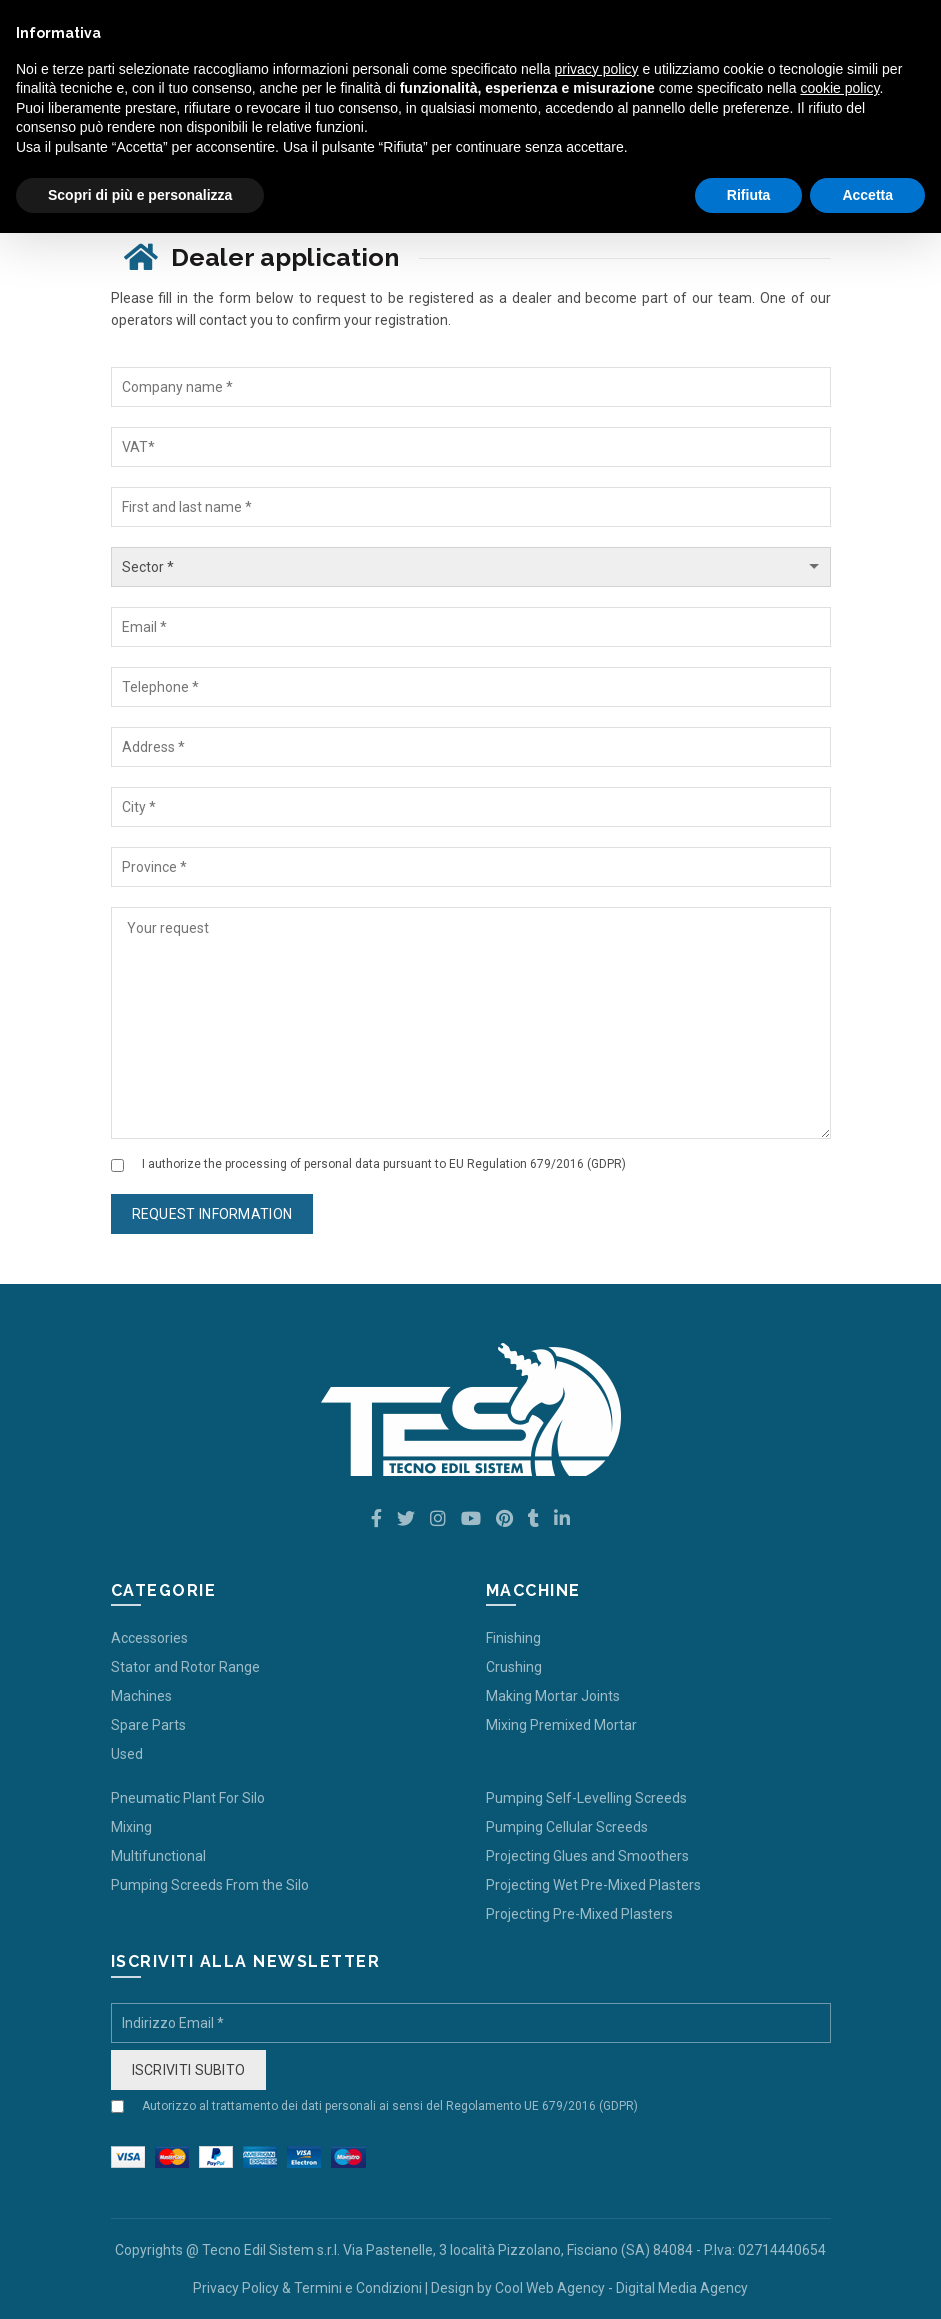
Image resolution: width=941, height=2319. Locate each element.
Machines (141, 1696)
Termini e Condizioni (358, 2288)
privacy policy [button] (597, 69)
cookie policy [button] (839, 88)
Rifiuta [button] (749, 195)
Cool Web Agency (550, 2288)
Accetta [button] (867, 195)
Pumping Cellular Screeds (567, 1827)
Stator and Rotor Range (185, 1667)
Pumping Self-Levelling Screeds (586, 1798)
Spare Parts (148, 1725)
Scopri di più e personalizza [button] (140, 195)
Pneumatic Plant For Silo (188, 1798)
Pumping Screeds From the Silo (210, 1885)
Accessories (149, 1638)
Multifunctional (158, 1856)
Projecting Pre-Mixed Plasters (579, 1914)
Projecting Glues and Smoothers (587, 1856)
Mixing (131, 1827)
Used (127, 1754)
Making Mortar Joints (553, 1696)
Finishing (513, 1638)
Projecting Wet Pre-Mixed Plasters (593, 1885)
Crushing (514, 1667)
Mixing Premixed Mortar (561, 1725)
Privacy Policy (236, 2288)
